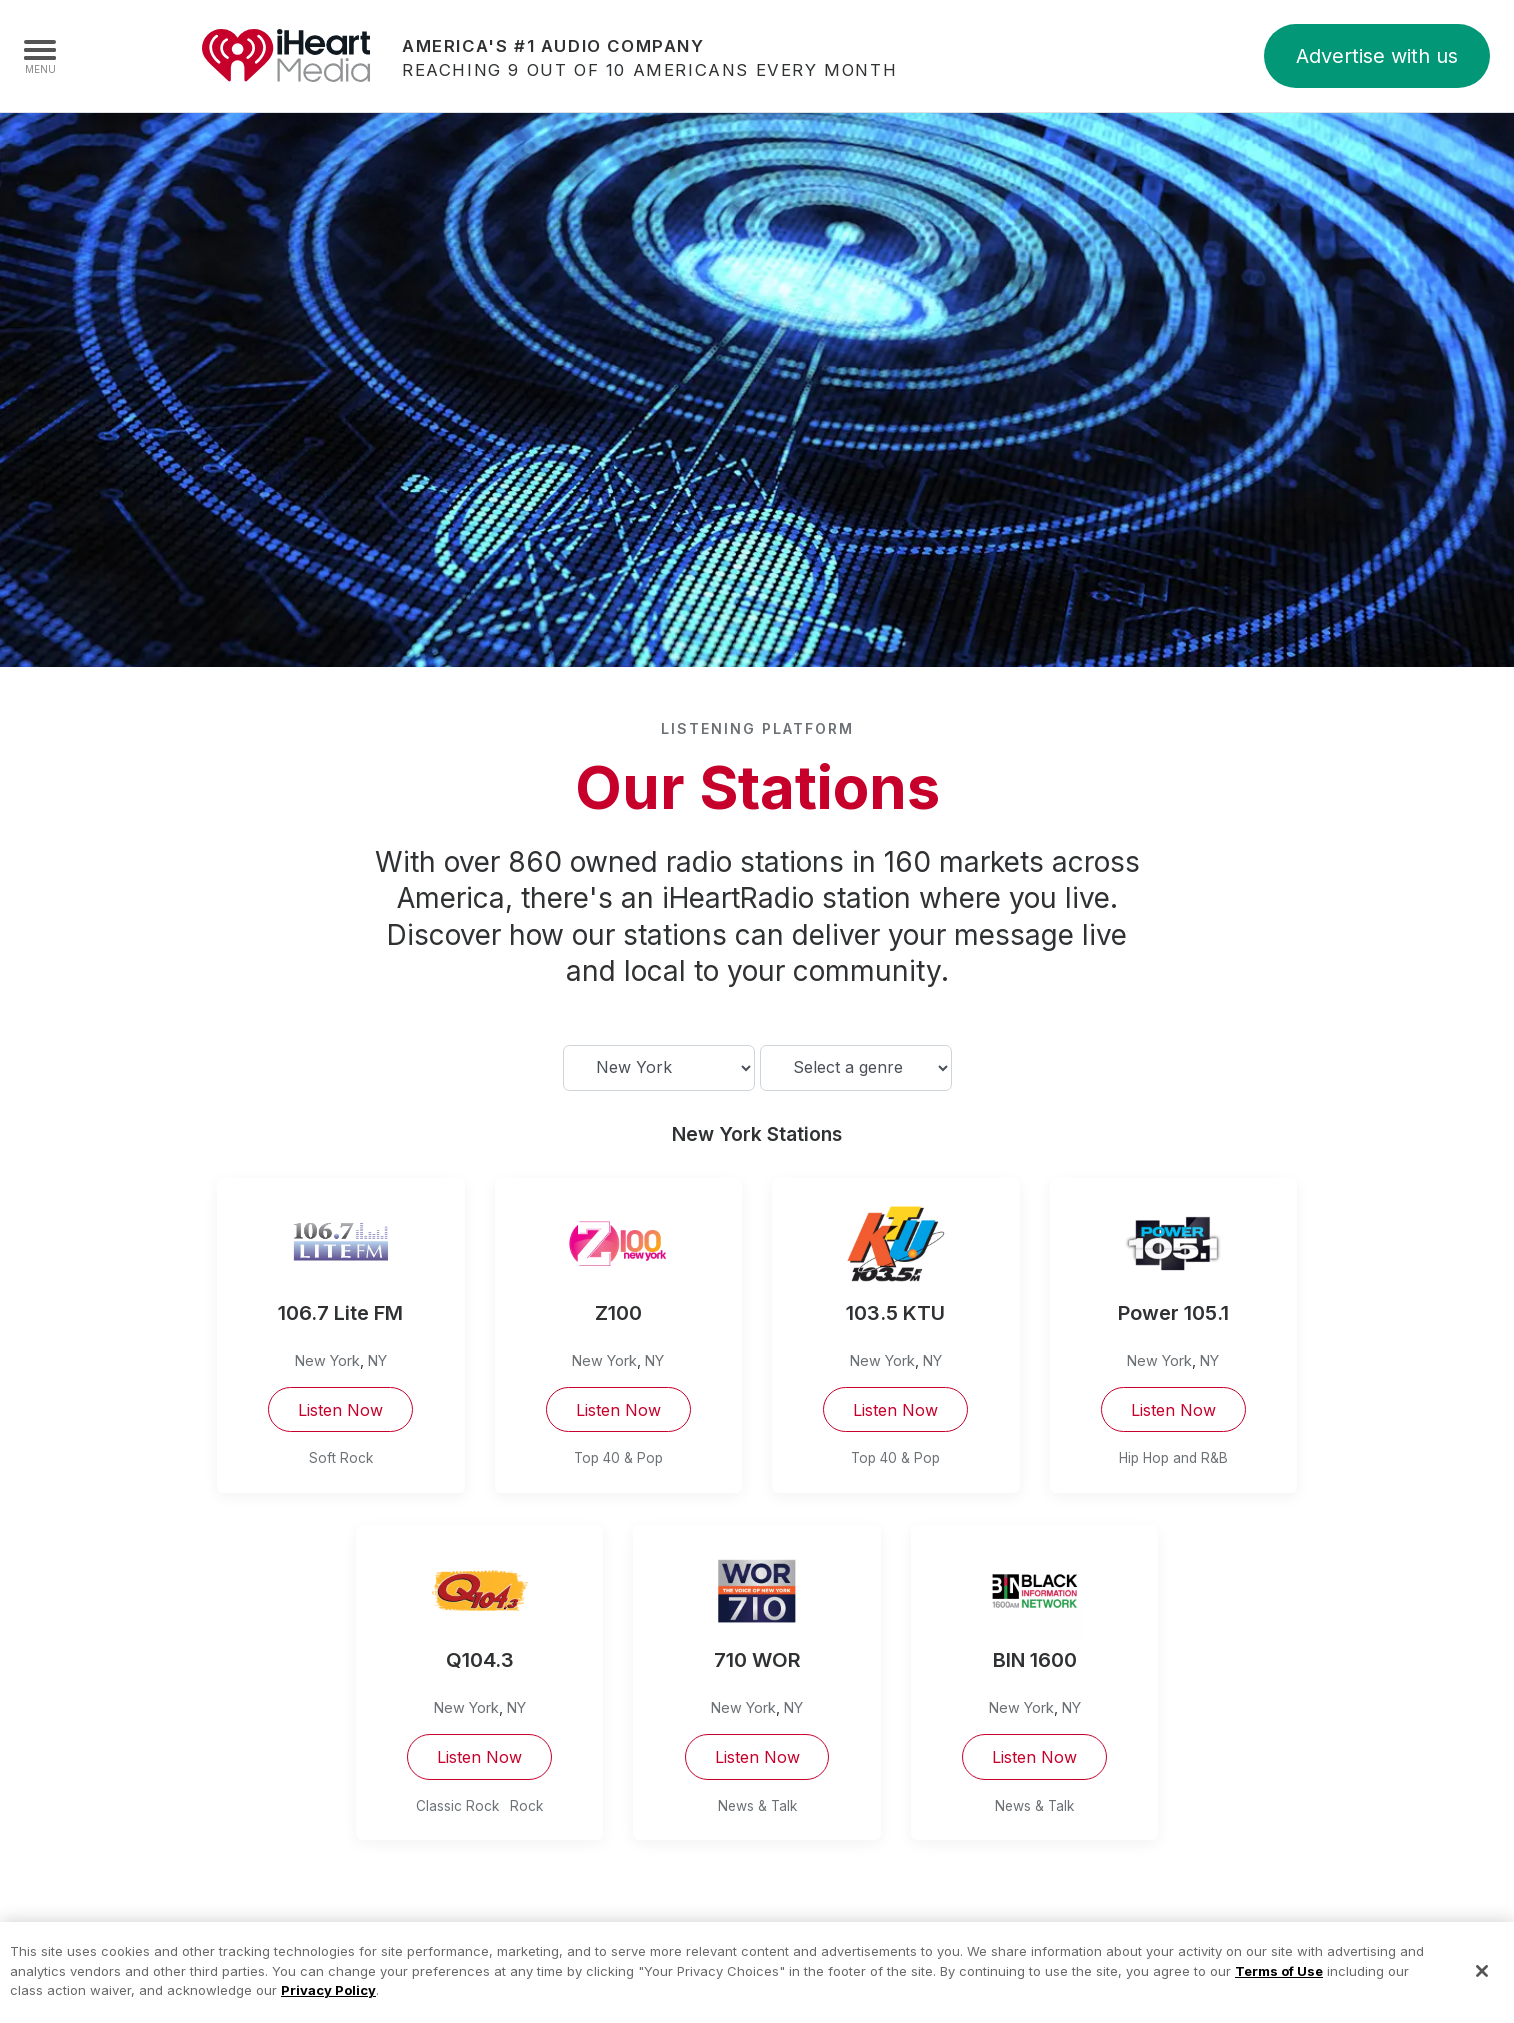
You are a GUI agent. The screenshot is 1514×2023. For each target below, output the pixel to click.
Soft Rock (341, 1458)
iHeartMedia (286, 56)
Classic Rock (457, 1806)
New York (327, 1360)
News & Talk (757, 1806)
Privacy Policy (328, 2012)
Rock (526, 1806)
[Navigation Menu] (40, 56)
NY (377, 1360)
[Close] (1482, 1993)
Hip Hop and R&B (1173, 1458)
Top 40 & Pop (618, 1458)
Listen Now (340, 1410)
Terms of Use (1279, 1993)
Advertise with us (1377, 56)
